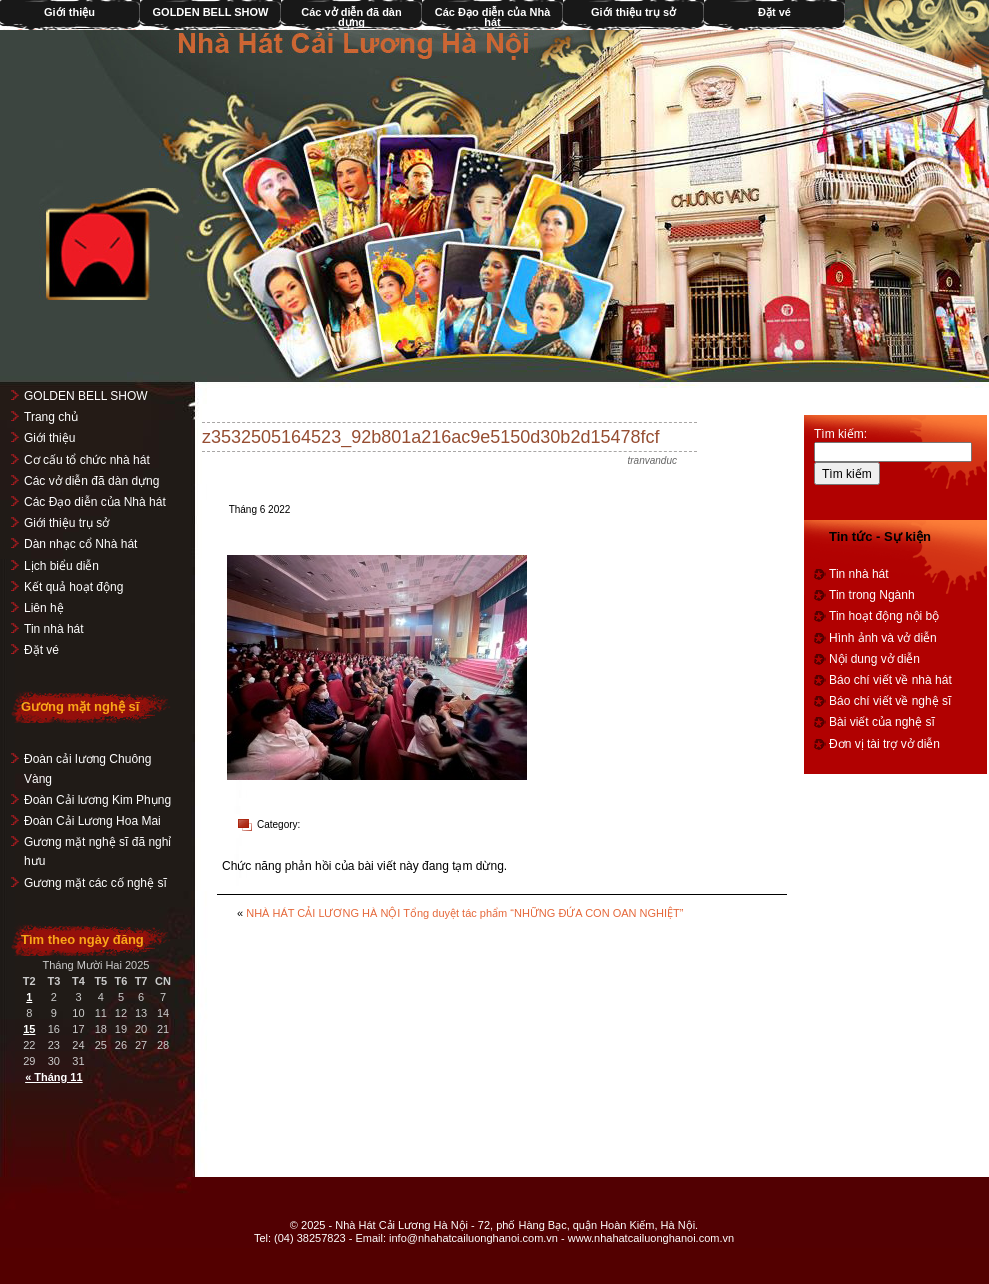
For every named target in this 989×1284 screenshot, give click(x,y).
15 (29, 1029)
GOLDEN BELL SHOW (211, 12)
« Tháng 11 (53, 1077)
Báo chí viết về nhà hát (890, 680)
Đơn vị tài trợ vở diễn (884, 744)
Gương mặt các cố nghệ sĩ (95, 883)
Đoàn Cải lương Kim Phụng (97, 800)
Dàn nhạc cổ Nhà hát (80, 544)
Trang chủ (51, 417)
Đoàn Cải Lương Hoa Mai (92, 821)
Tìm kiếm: (840, 434)
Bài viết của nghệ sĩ (882, 722)
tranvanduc (652, 460)
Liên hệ (44, 608)
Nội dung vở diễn (874, 659)
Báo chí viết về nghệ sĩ (890, 701)
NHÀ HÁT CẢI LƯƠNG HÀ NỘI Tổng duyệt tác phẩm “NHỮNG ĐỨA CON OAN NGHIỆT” (464, 913)
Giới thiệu (49, 438)
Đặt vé (774, 12)
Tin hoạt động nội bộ (884, 616)
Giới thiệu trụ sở (633, 12)
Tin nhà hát (54, 629)
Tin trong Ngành (872, 595)
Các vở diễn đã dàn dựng (351, 17)
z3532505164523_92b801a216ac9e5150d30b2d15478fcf (430, 437)
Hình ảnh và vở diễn (883, 638)
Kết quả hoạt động (73, 587)
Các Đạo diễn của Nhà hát (493, 17)
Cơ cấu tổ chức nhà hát (87, 460)
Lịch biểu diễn (61, 566)
